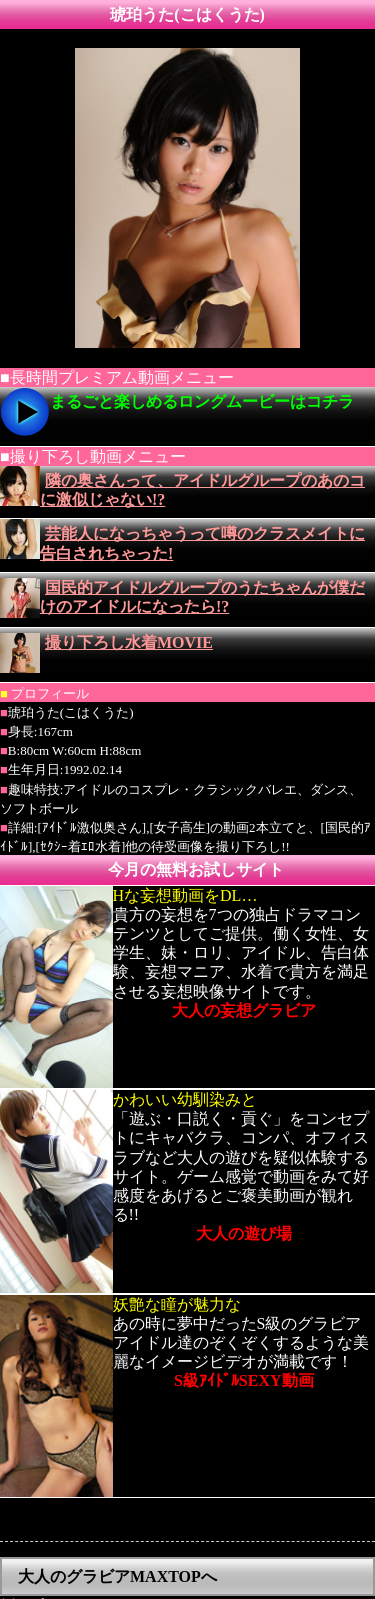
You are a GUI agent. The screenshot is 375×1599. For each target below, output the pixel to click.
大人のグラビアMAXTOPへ (117, 1554)
